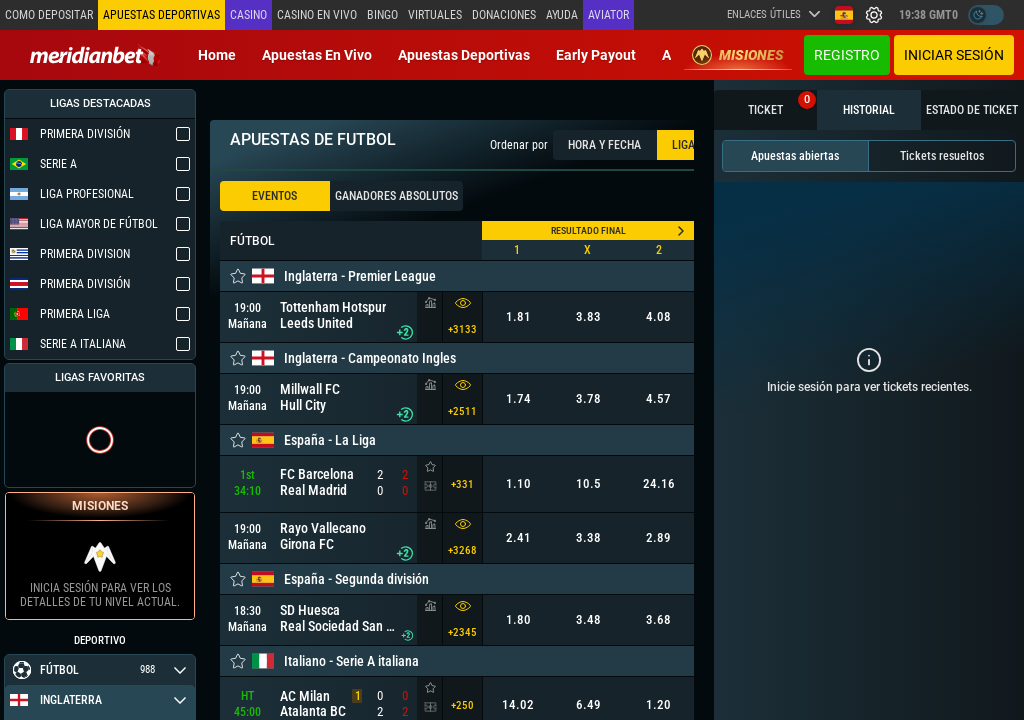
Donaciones (504, 15)
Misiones (738, 55)
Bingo (382, 15)
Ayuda (562, 15)
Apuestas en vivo (317, 55)
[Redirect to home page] (95, 55)
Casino (248, 15)
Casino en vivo (317, 15)
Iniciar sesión (954, 55)
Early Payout (596, 55)
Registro (847, 55)
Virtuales (435, 15)
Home (217, 55)
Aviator (608, 15)
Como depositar (49, 15)
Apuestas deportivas (464, 55)
